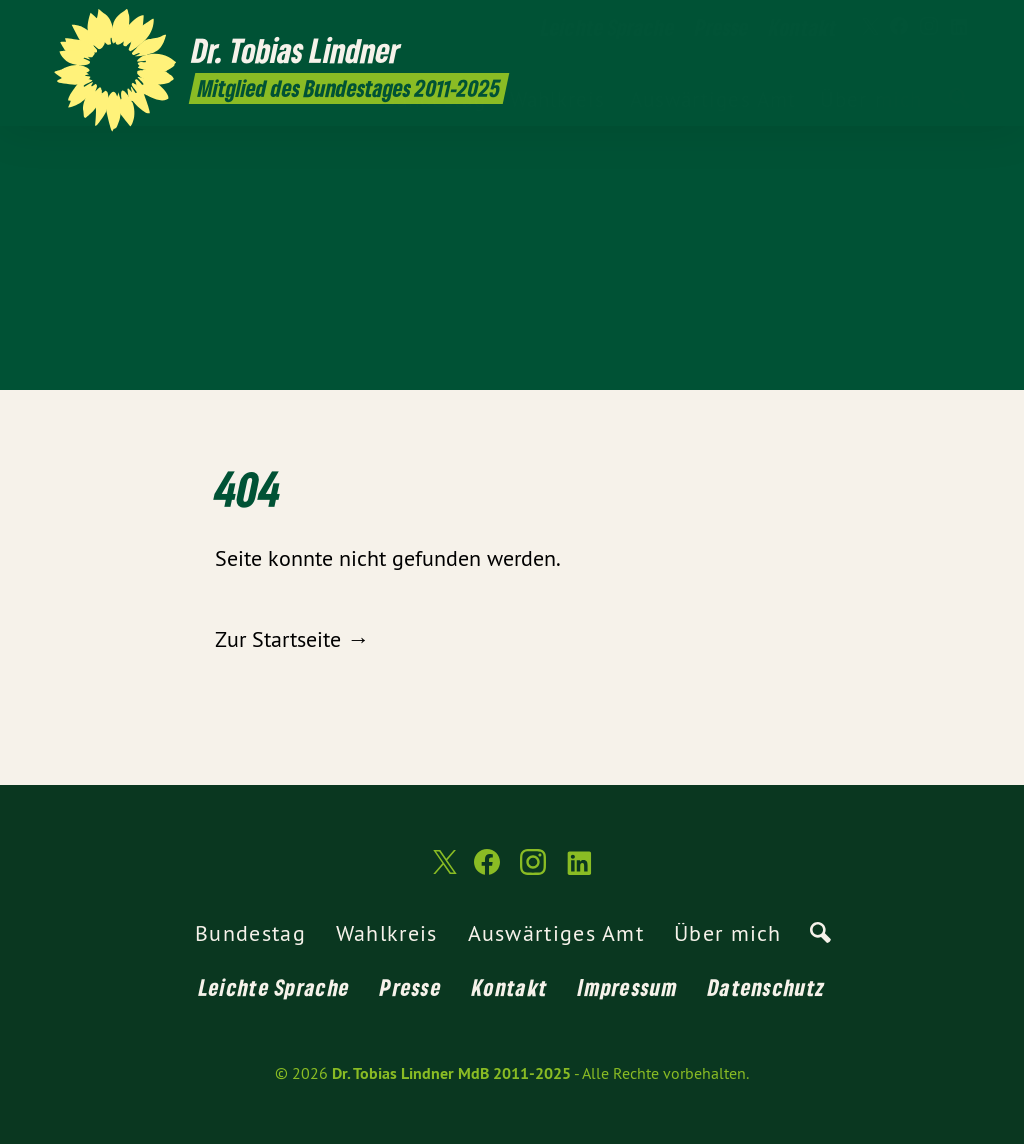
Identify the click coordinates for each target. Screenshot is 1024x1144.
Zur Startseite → (292, 639)
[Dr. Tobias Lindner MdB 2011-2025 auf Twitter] (869, 27)
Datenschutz (766, 987)
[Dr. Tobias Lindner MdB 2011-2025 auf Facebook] (899, 27)
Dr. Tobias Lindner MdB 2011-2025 (451, 1073)
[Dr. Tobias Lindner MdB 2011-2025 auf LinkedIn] (959, 27)
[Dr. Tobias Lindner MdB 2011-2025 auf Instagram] (929, 27)
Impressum (628, 987)
